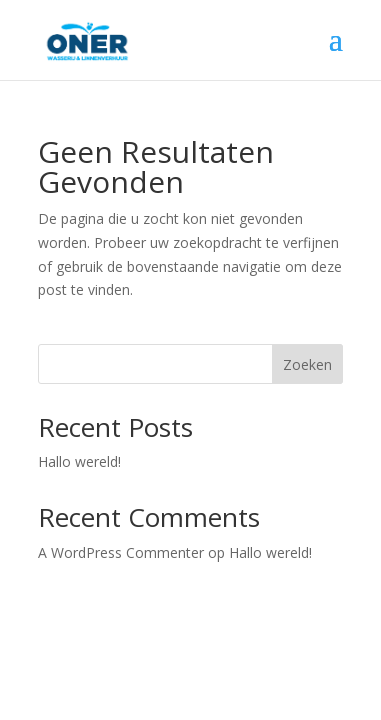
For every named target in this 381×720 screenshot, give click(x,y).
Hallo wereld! (79, 461)
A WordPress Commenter (121, 552)
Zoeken (307, 364)
